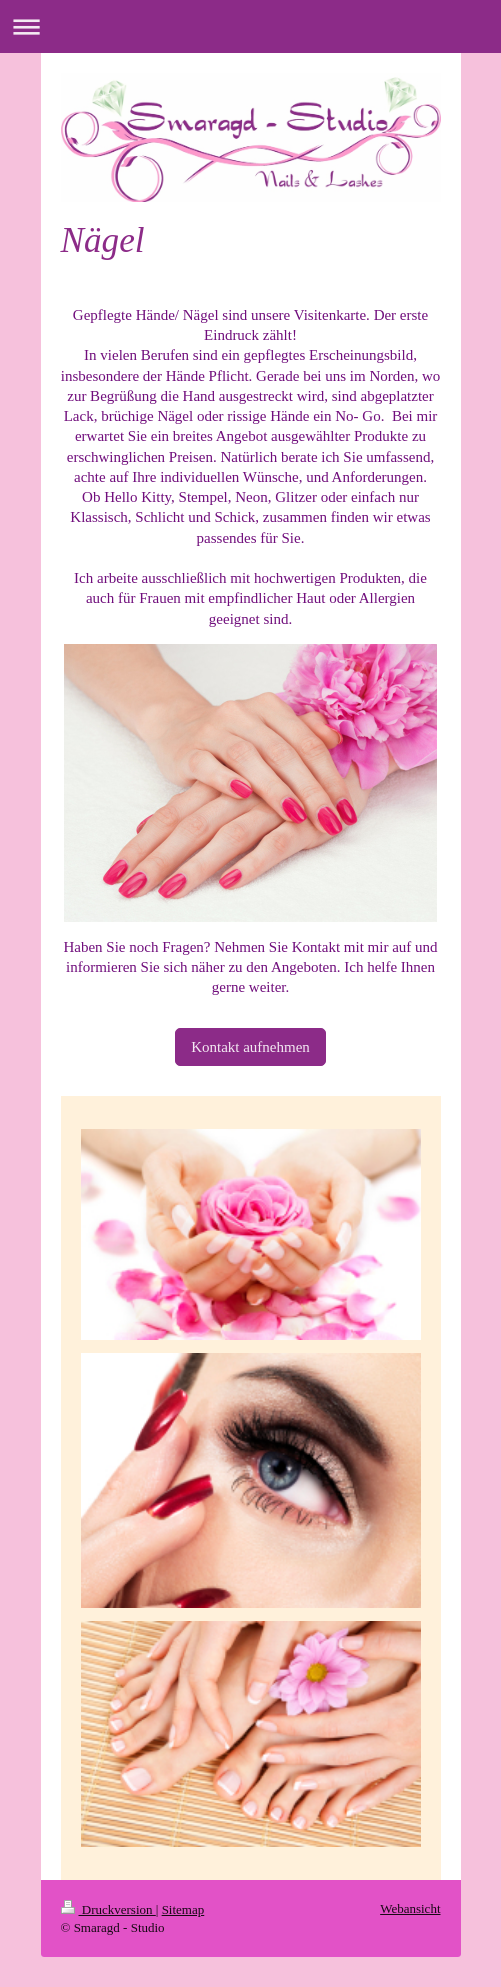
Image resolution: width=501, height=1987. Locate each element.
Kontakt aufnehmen (250, 1047)
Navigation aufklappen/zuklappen (250, 26)
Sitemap (183, 1909)
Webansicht (410, 1908)
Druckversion (108, 1909)
